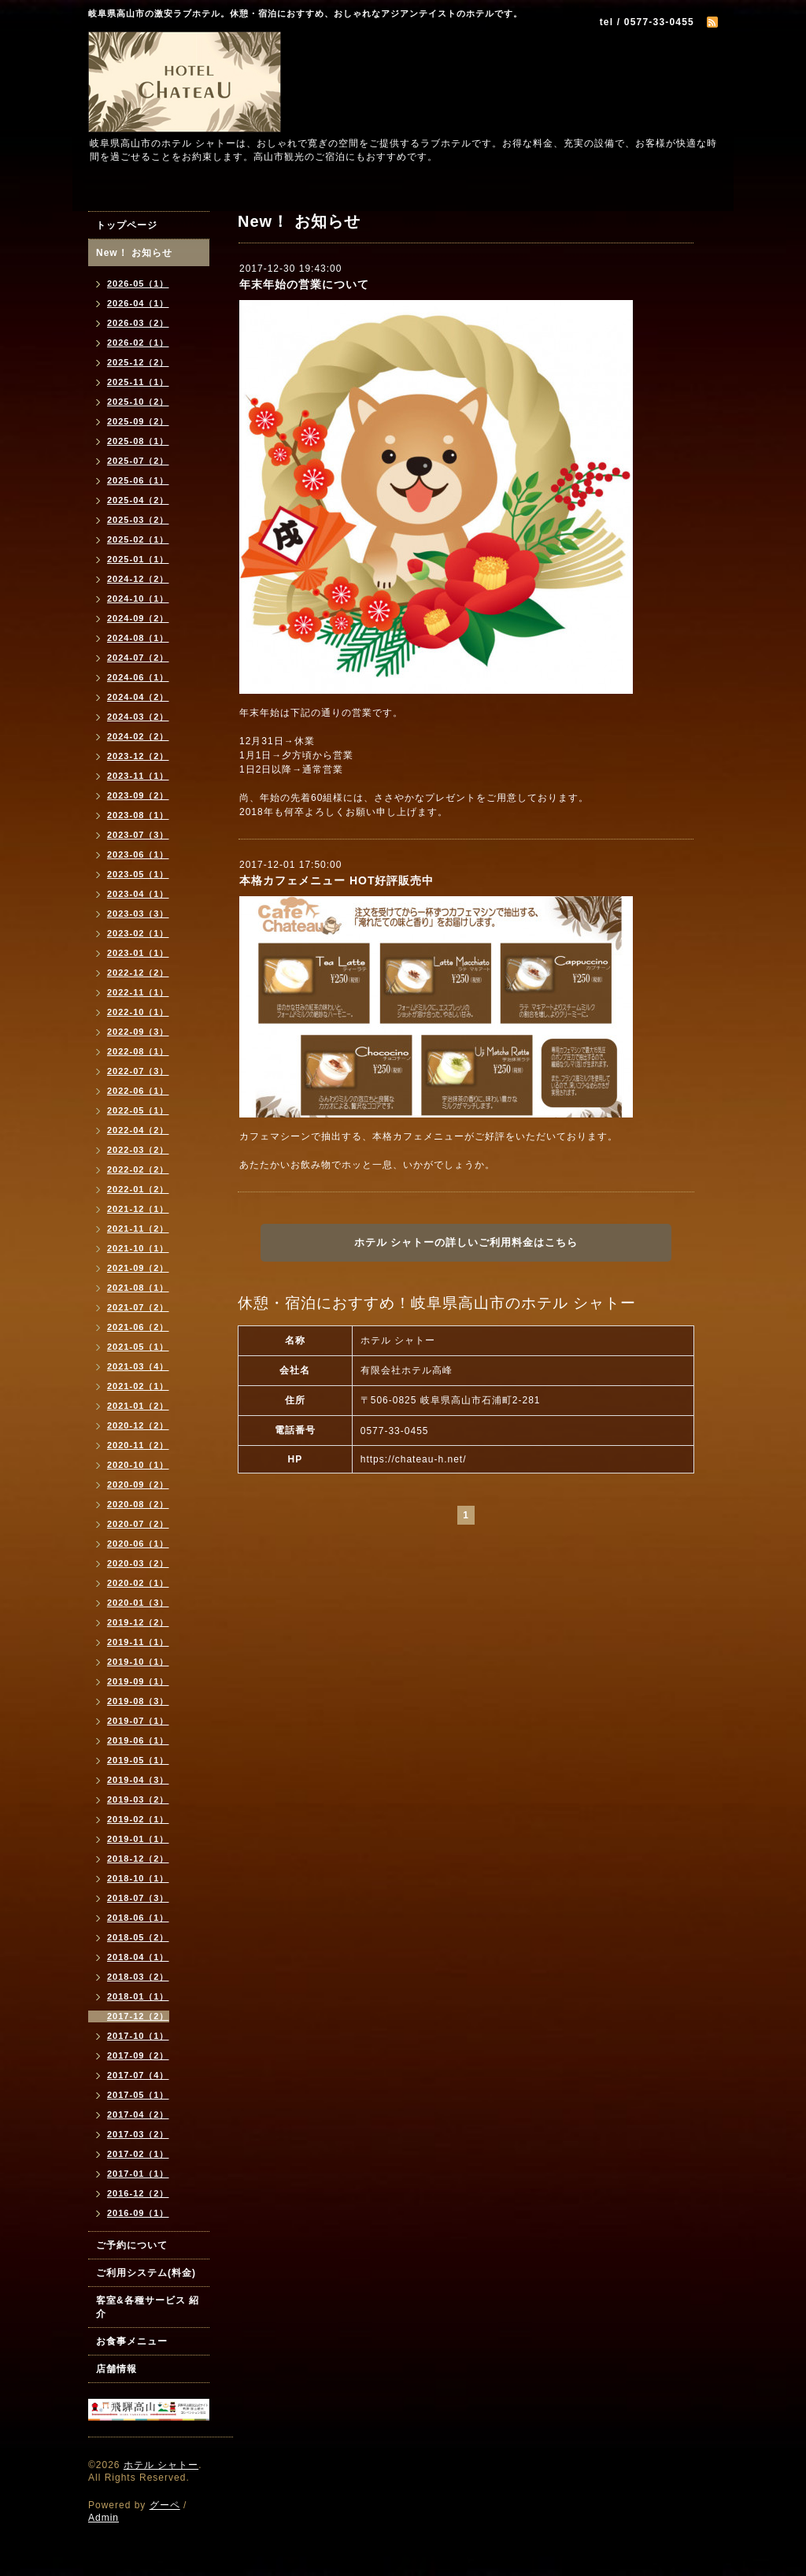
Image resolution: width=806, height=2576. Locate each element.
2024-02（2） (138, 736)
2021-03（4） (138, 1366)
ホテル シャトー (161, 2464)
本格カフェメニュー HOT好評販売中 (336, 880)
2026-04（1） (138, 303)
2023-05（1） (138, 874)
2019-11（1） (138, 1642)
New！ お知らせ (134, 252)
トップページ (126, 225)
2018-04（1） (138, 1957)
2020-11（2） (138, 1445)
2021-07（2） (138, 1307)
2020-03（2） (138, 1563)
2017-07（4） (138, 2075)
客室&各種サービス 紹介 (147, 2307)
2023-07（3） (138, 835)
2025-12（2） (138, 362)
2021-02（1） (138, 1386)
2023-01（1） (138, 953)
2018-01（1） (138, 1996)
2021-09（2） (138, 1268)
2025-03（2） (138, 519)
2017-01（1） (138, 2173)
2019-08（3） (138, 1701)
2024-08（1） (138, 638)
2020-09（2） (138, 1484)
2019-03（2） (138, 1799)
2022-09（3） (138, 1031)
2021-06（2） (138, 1327)
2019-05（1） (138, 1760)
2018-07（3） (138, 1898)
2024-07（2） (138, 657)
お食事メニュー (132, 2341)
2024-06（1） (138, 677)
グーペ (165, 2505)
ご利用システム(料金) (146, 2272)
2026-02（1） (138, 342)
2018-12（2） (138, 1858)
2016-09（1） (138, 2213)
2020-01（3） (138, 1602)
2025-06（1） (138, 480)
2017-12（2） (138, 2016)
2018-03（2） (138, 1976)
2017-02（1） (138, 2154)
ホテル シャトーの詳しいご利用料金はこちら (466, 1242)
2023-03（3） (138, 913)
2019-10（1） (138, 1661)
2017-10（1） (138, 2035)
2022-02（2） (138, 1169)
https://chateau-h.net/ (413, 1459)
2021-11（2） (138, 1228)
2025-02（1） (138, 539)
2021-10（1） (138, 1248)
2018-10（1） (138, 1878)
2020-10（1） (138, 1465)
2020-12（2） (138, 1425)
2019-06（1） (138, 1740)
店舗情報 (116, 2368)
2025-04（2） (138, 500)
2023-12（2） (138, 756)
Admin (103, 2517)
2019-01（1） (138, 1839)
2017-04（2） (138, 2114)
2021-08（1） (138, 1287)
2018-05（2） (138, 1937)
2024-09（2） (138, 618)
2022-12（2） (138, 972)
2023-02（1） (138, 933)
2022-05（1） (138, 1110)
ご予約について (132, 2245)
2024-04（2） (138, 697)
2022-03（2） (138, 1150)
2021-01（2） (138, 1405)
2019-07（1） (138, 1720)
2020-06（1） (138, 1543)
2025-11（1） (138, 382)
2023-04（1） (138, 894)
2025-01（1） (138, 559)
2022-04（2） (138, 1130)
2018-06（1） (138, 1917)
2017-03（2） (138, 2134)
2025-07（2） (138, 460)
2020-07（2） (138, 1524)
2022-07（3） (138, 1071)
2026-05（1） (138, 283)
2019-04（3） (138, 1780)
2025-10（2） (138, 401)
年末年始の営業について (304, 284)
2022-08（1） (138, 1051)
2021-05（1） (138, 1346)
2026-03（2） (138, 323)
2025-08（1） (138, 441)
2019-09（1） (138, 1681)
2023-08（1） (138, 815)
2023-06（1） (138, 854)
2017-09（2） (138, 2055)
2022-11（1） (138, 992)
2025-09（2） (138, 421)
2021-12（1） (138, 1209)
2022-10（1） (138, 1012)
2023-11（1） (138, 775)
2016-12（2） (138, 2193)
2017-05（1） (138, 2095)
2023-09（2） (138, 795)
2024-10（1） (138, 598)
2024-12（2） (138, 579)
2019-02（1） (138, 1819)
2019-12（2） (138, 1622)
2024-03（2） (138, 716)
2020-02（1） (138, 1583)
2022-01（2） (138, 1189)
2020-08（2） (138, 1504)
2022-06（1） (138, 1090)
